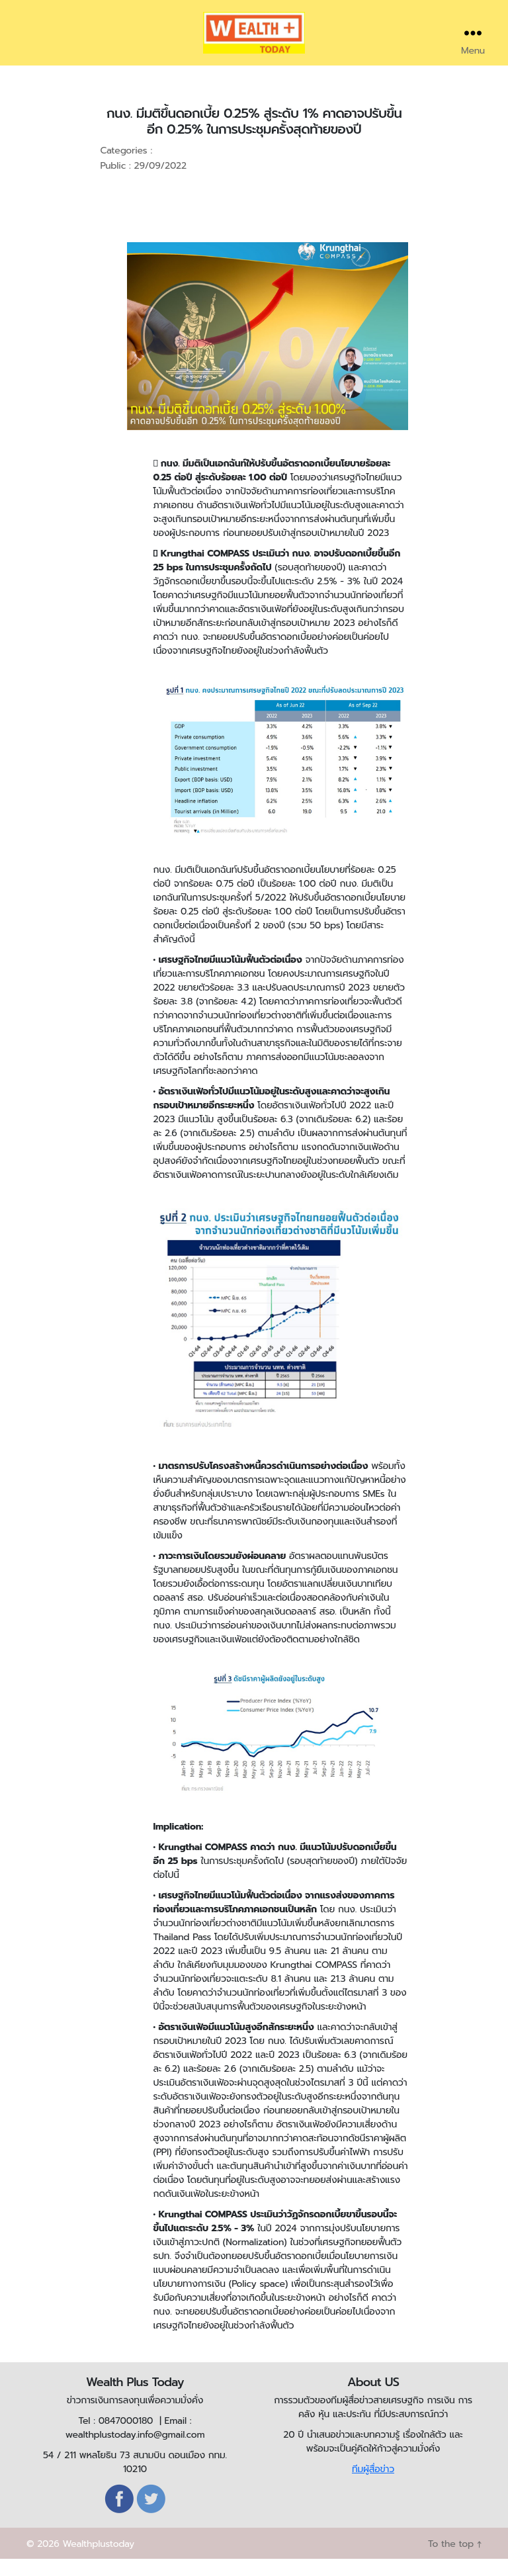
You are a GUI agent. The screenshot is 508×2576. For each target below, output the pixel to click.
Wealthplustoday (98, 2561)
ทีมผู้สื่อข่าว (373, 2486)
